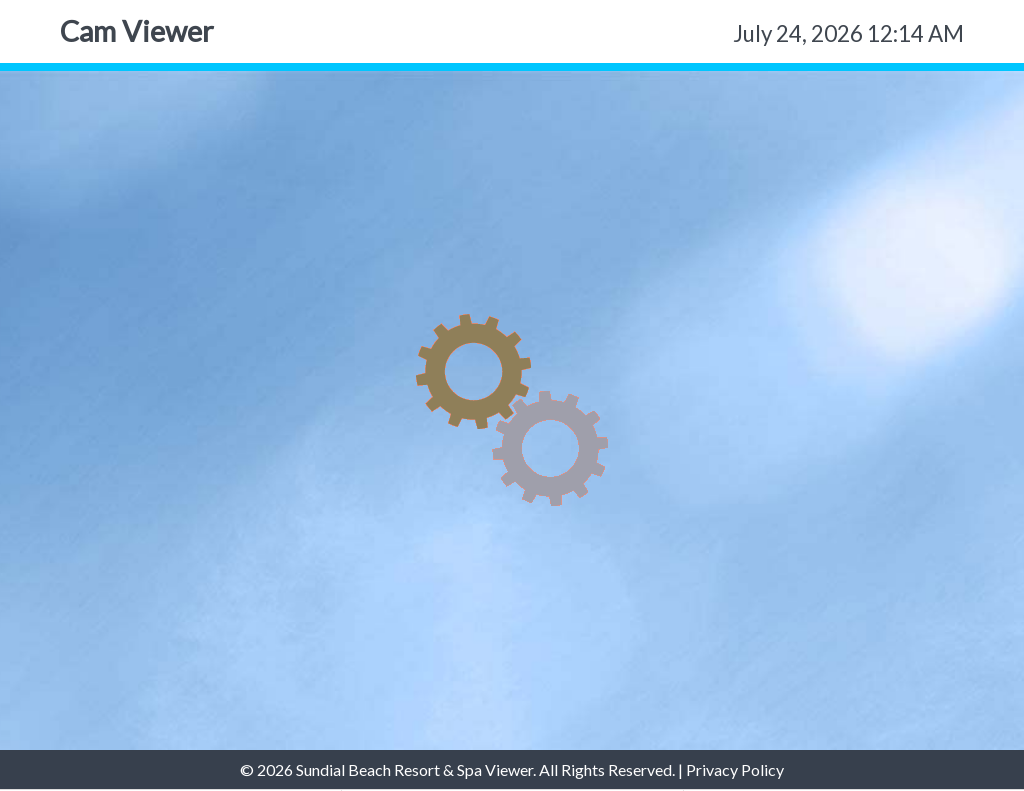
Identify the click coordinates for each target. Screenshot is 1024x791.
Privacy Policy (735, 769)
